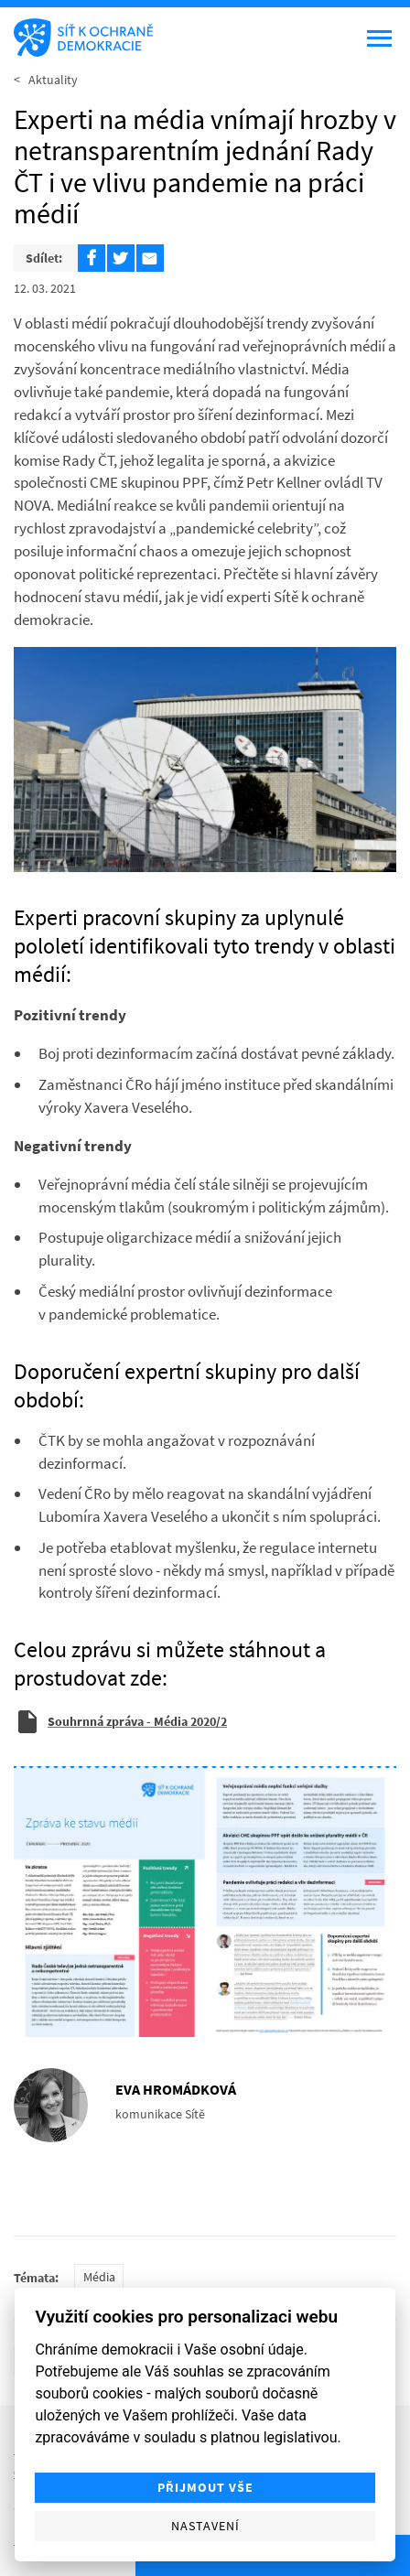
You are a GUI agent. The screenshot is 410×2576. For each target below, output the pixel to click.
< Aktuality (46, 79)
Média (99, 2277)
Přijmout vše (205, 2487)
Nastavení (205, 2526)
